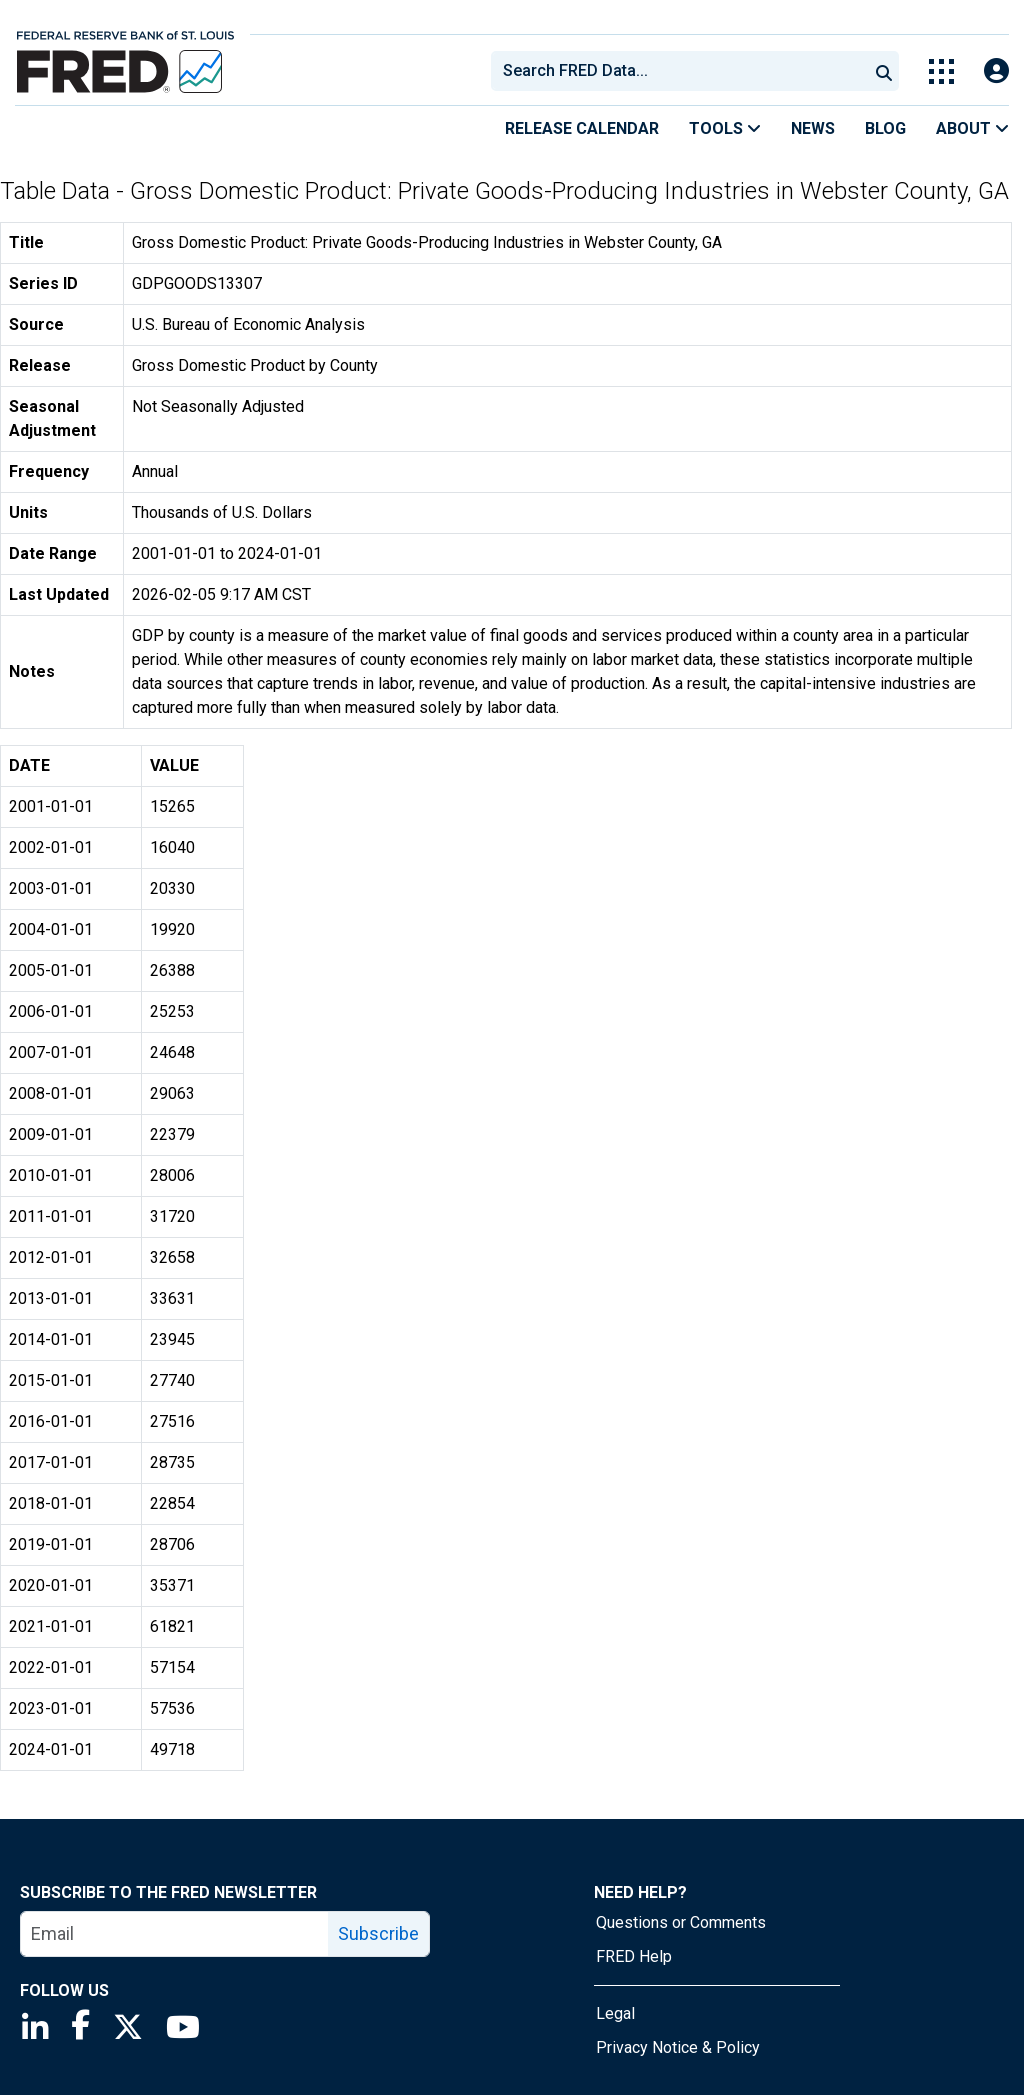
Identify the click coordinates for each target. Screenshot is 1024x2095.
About (972, 128)
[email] (175, 1934)
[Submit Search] (884, 71)
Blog (885, 128)
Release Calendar (582, 128)
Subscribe (378, 1933)
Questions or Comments (681, 1922)
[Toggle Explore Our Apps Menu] (941, 71)
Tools (725, 128)
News (813, 128)
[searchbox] (683, 71)
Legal (615, 2013)
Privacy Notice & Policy (678, 2047)
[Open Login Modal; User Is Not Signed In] (996, 71)
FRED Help (634, 1956)
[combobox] (678, 71)
